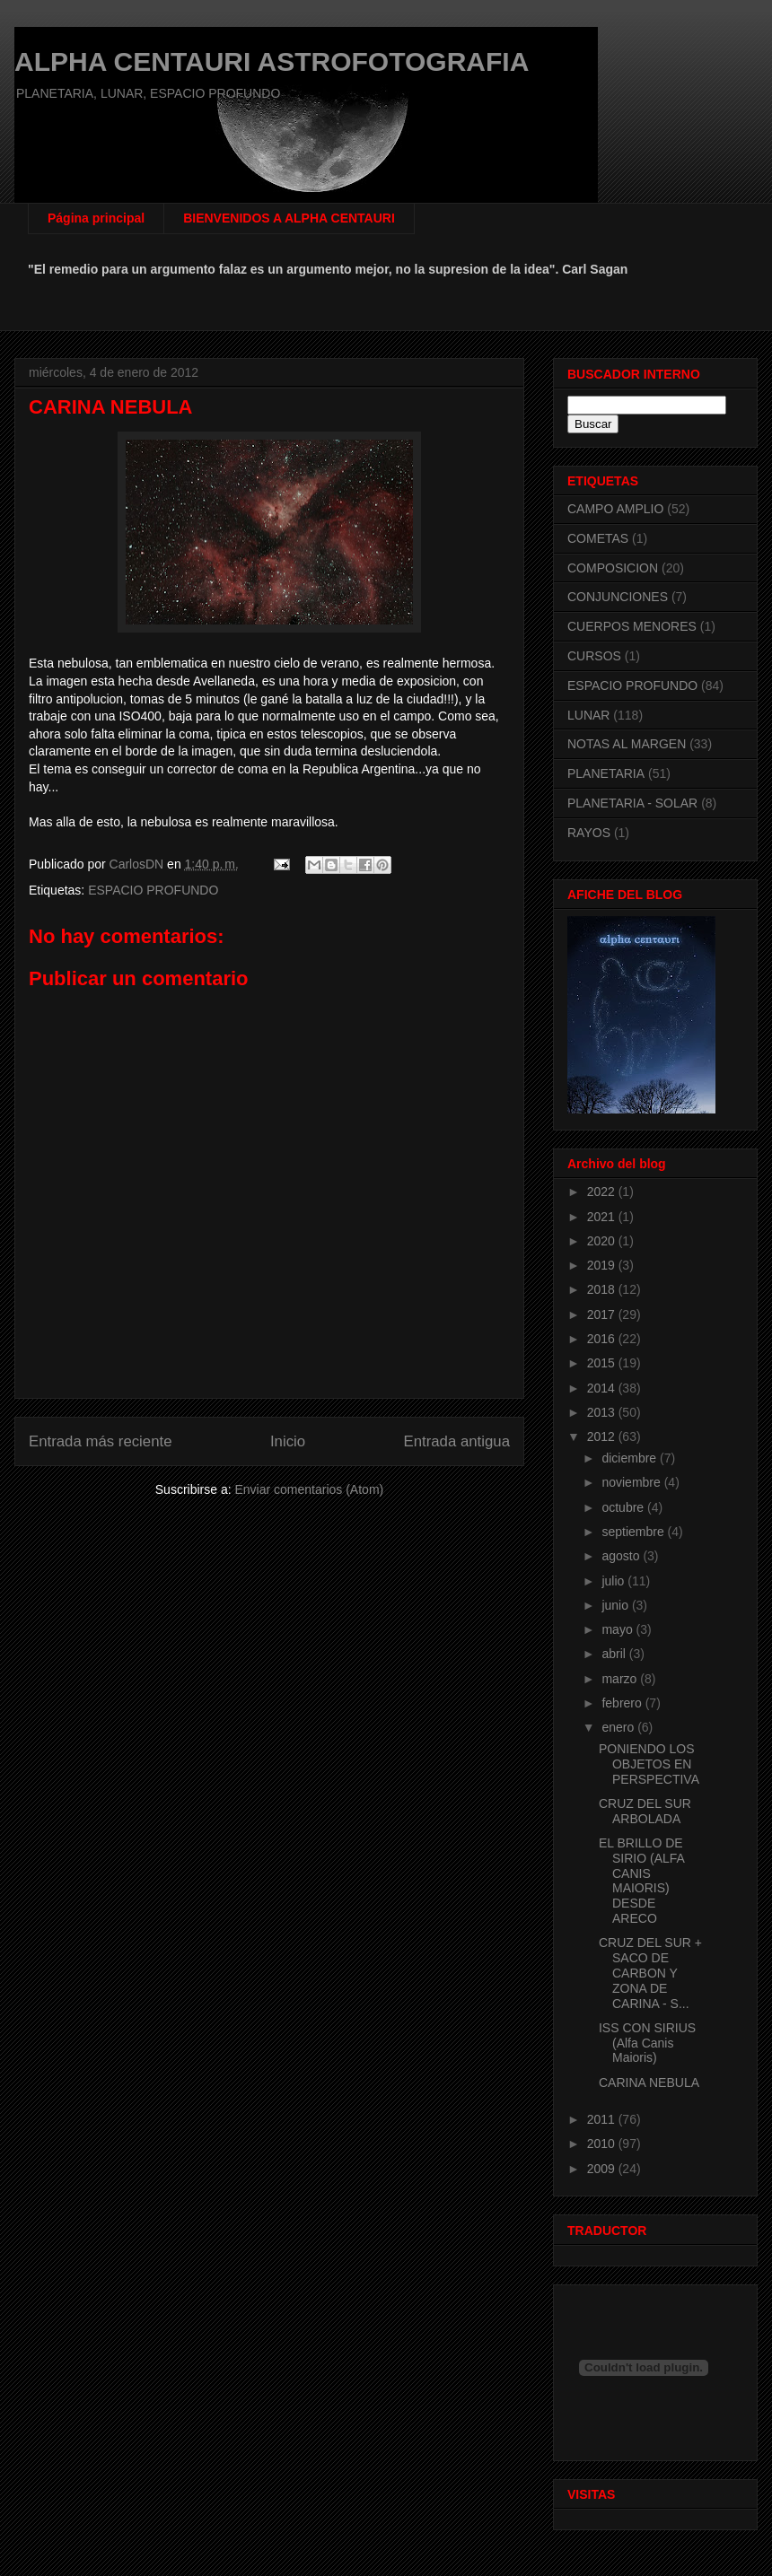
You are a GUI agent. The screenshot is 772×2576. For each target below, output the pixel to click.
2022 (602, 1191)
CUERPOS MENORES (632, 626)
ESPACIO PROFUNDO (153, 890)
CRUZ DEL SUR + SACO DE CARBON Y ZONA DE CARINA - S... (650, 1972)
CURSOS (594, 656)
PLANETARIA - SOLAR (632, 803)
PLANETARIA (606, 773)
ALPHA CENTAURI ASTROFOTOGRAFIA (271, 61)
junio (616, 1605)
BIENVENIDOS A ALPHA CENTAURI (289, 218)
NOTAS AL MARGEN (626, 744)
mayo (618, 1629)
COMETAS (597, 538)
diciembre (630, 1458)
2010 (602, 2143)
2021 (602, 1216)
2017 (602, 1314)
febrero (623, 1703)
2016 (602, 1339)
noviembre (632, 1482)
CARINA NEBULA (649, 2082)
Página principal (96, 218)
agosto (622, 1556)
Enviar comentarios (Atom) (308, 1489)
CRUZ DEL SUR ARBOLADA (645, 1811)
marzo (620, 1679)
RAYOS (588, 832)
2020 (602, 1241)
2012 (602, 1436)
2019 (602, 1265)
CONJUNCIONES (617, 596)
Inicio (287, 1441)
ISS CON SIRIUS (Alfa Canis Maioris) (647, 2043)
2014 (602, 1388)
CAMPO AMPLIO (615, 509)
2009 (602, 2168)
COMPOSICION (612, 568)
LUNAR (588, 715)
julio (614, 1581)
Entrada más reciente (100, 1441)
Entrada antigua (457, 1441)
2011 (602, 2119)
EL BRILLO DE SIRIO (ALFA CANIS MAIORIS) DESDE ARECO (641, 1880)
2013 (602, 1412)
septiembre (634, 1531)
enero (619, 1727)
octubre (624, 1507)
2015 (602, 1363)
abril (614, 1653)
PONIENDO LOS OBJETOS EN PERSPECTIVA (649, 1764)
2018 (602, 1289)
